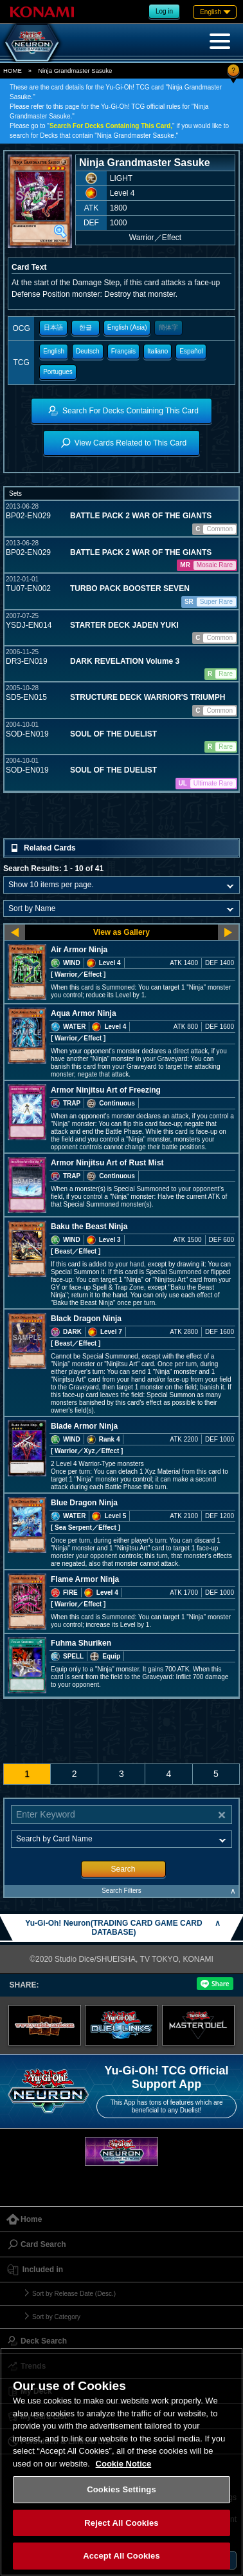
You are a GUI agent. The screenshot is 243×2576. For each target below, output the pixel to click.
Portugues (58, 371)
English (53, 351)
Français (123, 351)
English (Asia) (127, 327)
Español (191, 351)
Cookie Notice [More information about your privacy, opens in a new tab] (124, 2463)
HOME (12, 70)
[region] (121, 2461)
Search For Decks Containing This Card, (111, 125)
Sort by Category (56, 2316)
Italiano (157, 351)
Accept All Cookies (121, 2556)
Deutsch (88, 351)
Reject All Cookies (121, 2523)
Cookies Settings (121, 2489)
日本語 (53, 327)
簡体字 (168, 327)
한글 (85, 327)
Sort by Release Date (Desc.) (74, 2293)
